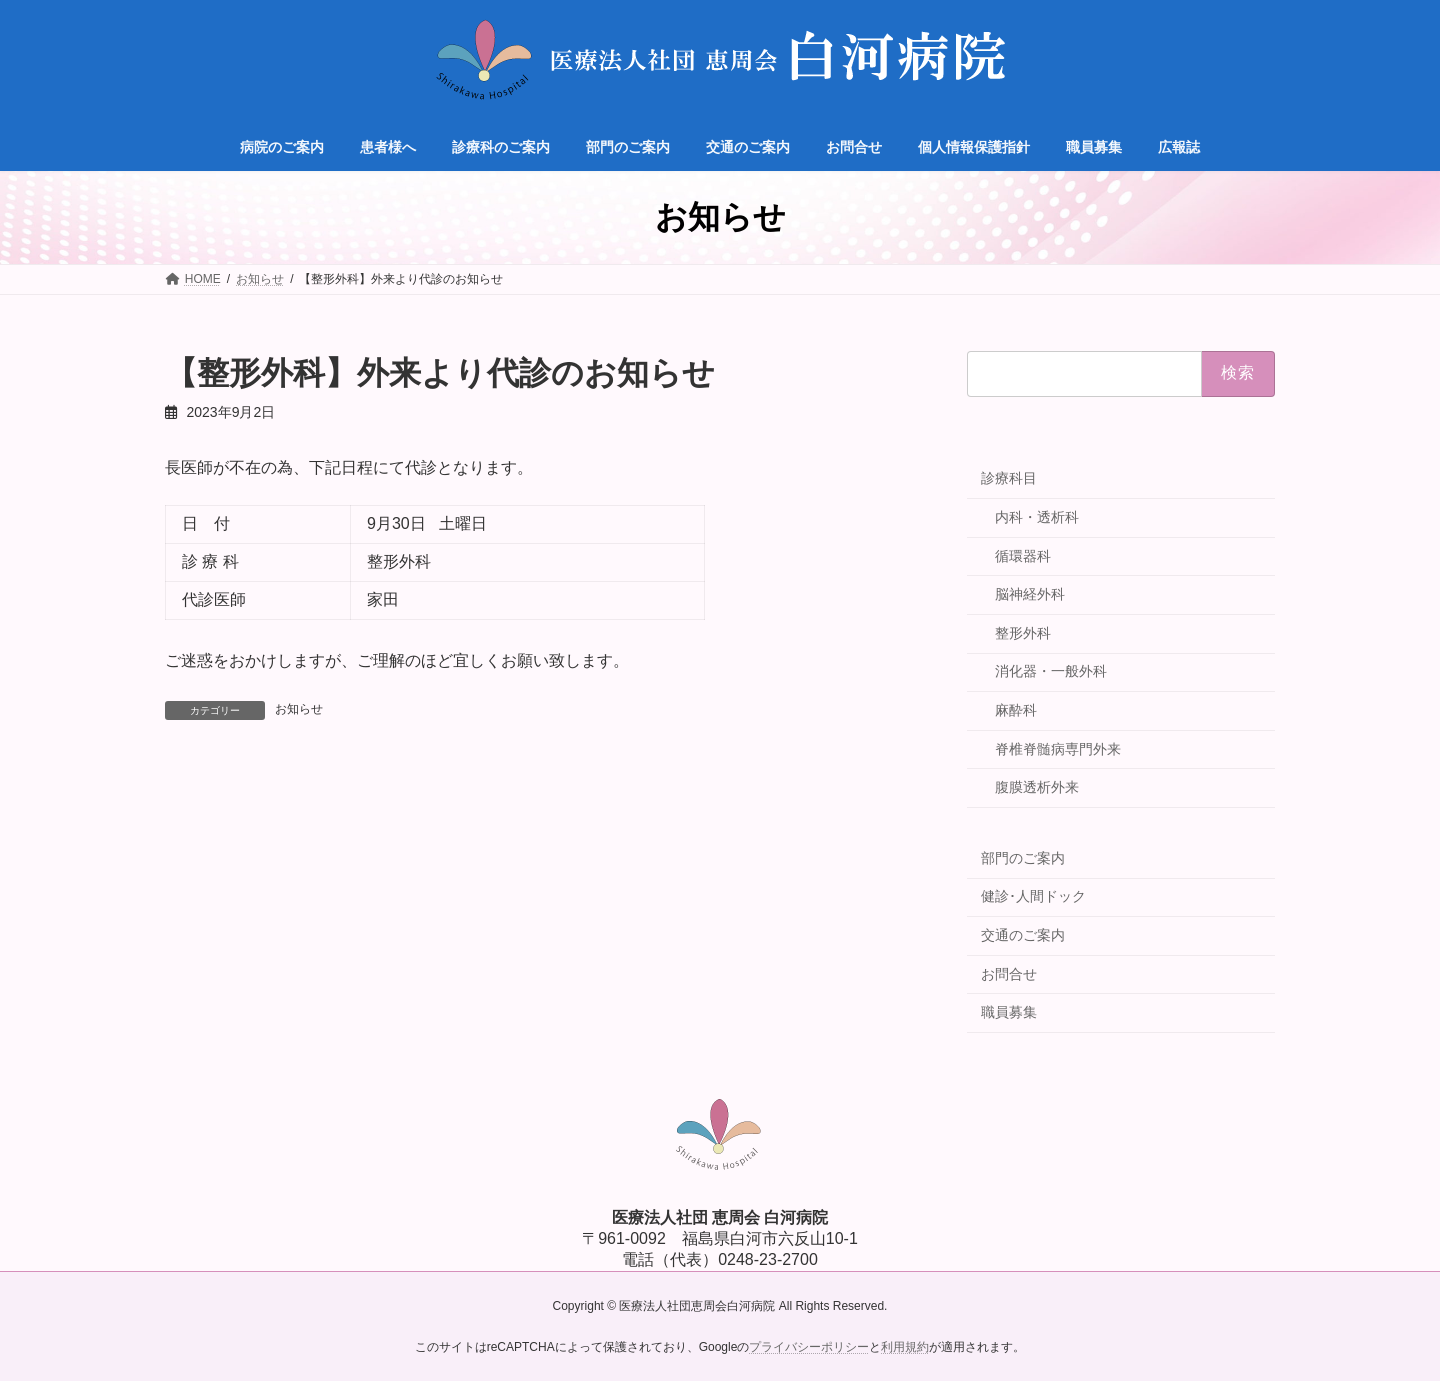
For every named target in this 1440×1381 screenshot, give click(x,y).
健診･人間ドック (1033, 896)
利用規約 (905, 1347)
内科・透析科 (1037, 517)
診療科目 (1009, 478)
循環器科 (1023, 556)
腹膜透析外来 (1037, 787)
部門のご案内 (1023, 858)
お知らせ (299, 709)
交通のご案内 (1023, 935)
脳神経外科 (1030, 594)
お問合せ (1009, 974)
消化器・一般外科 (1051, 671)
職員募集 (1009, 1012)
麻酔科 (1016, 710)
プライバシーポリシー (809, 1347)
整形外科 (1023, 633)
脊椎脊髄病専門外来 (1058, 749)
